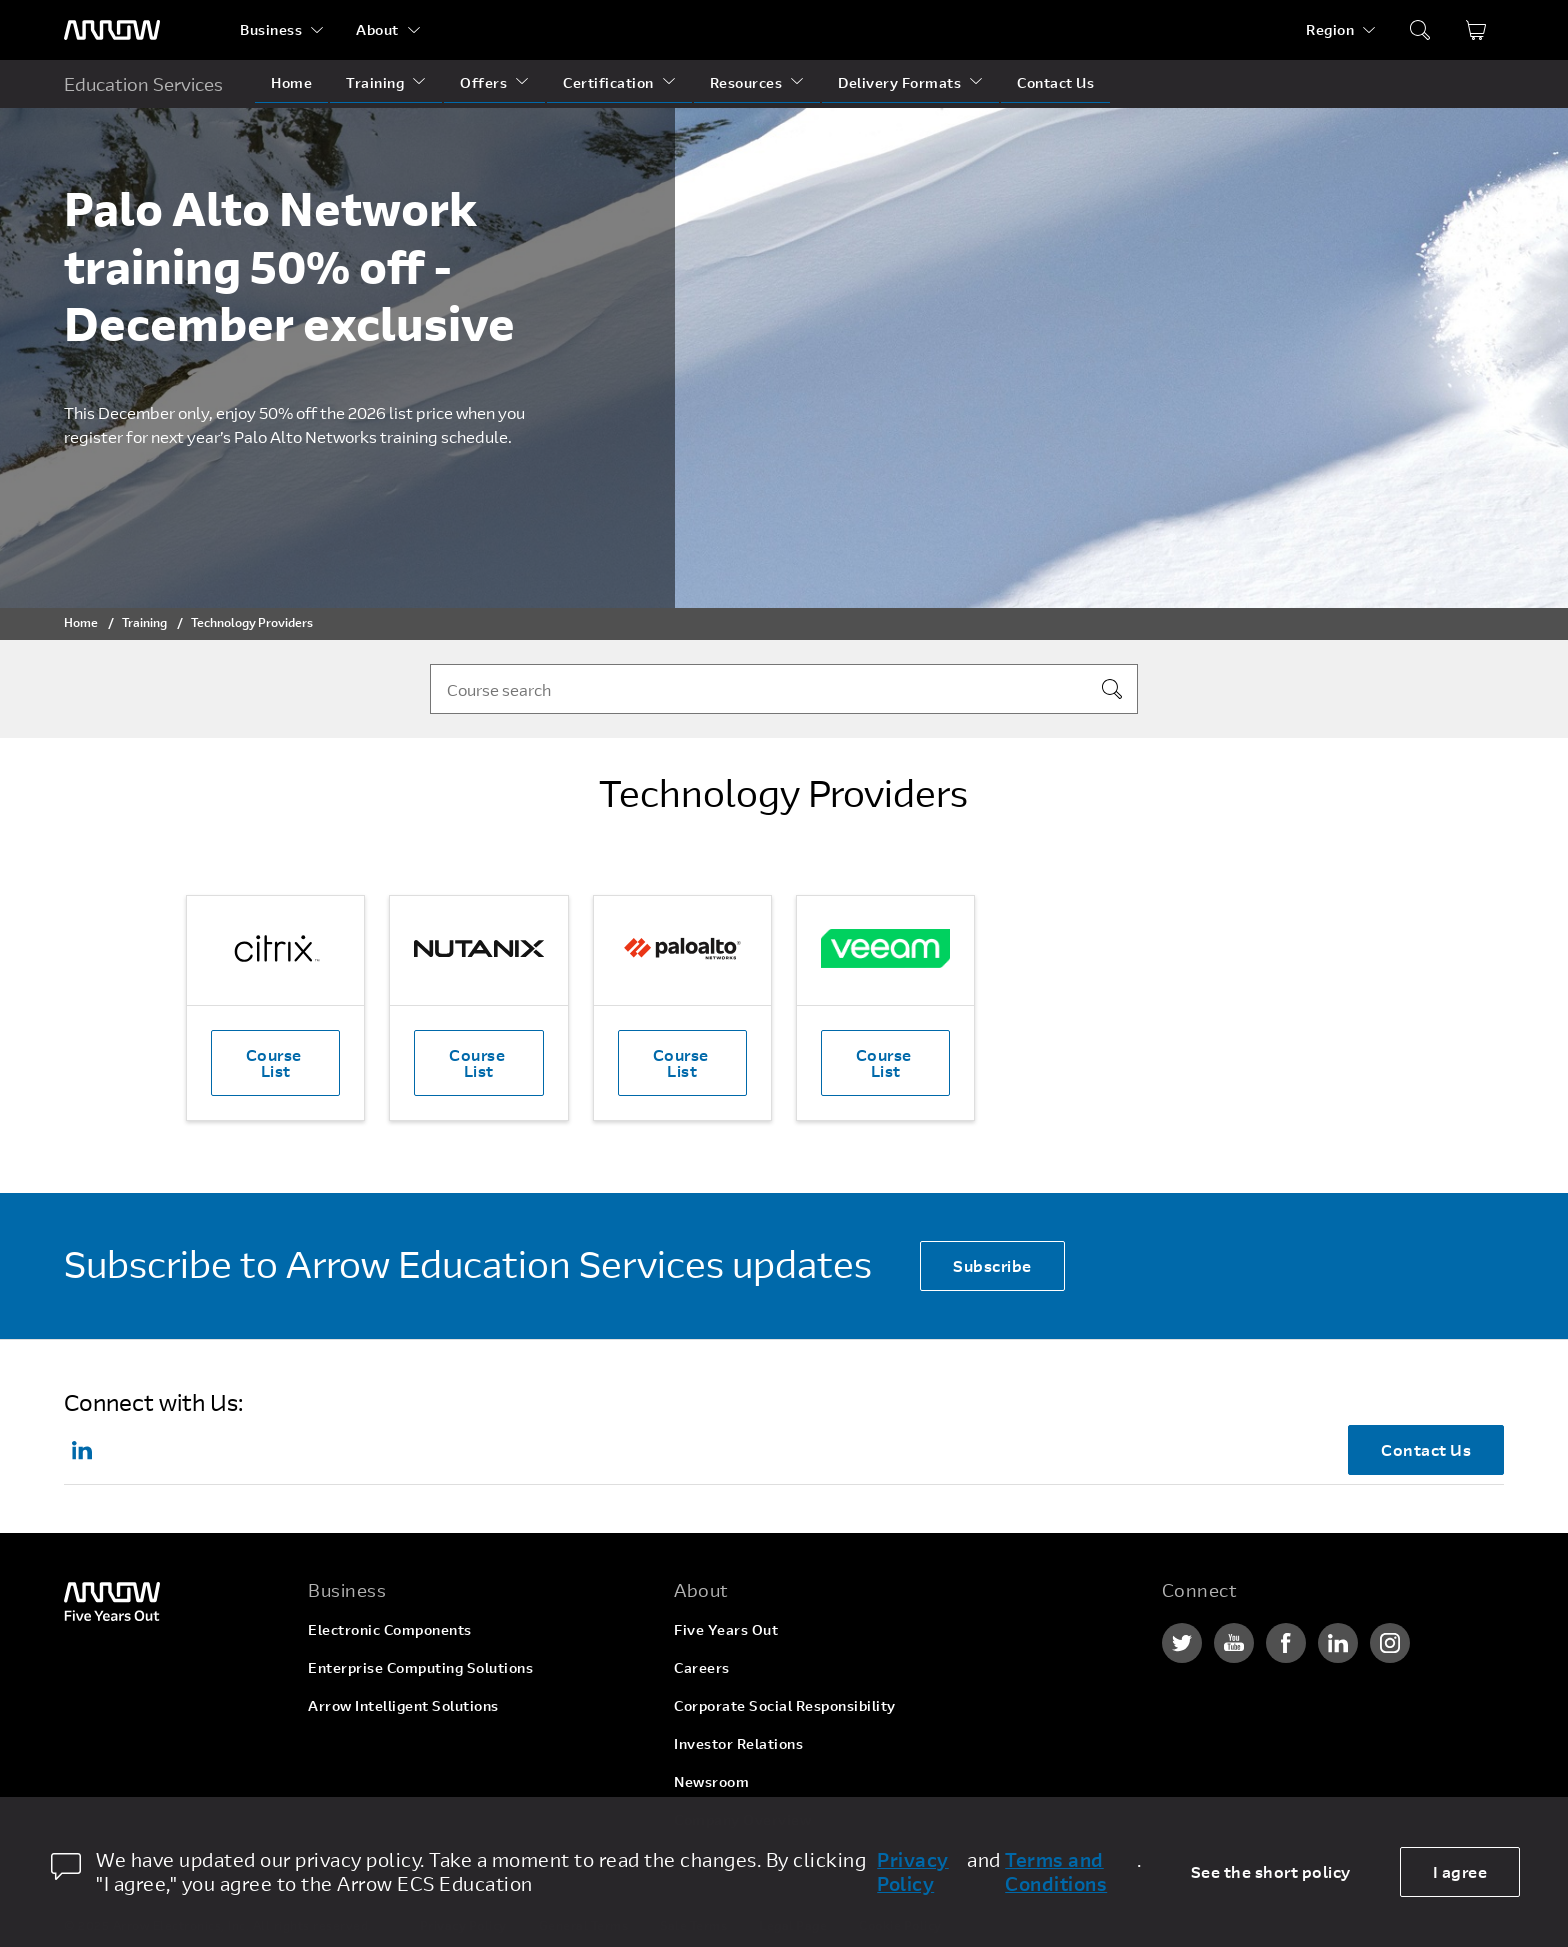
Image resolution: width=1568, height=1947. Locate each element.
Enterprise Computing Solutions (420, 1667)
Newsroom (711, 1781)
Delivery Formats (899, 82)
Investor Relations (738, 1743)
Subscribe (992, 1265)
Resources (746, 82)
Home (291, 82)
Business (271, 29)
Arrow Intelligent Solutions (403, 1705)
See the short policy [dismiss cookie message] (1271, 1871)
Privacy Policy (913, 1872)
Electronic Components (390, 1629)
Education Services (143, 84)
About (377, 29)
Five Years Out (726, 1629)
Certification (608, 82)
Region (1330, 29)
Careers (702, 1667)
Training (375, 82)
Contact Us (1055, 82)
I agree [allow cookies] (1460, 1871)
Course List (276, 1062)
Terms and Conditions (1056, 1872)
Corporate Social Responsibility (785, 1705)
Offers (483, 82)
